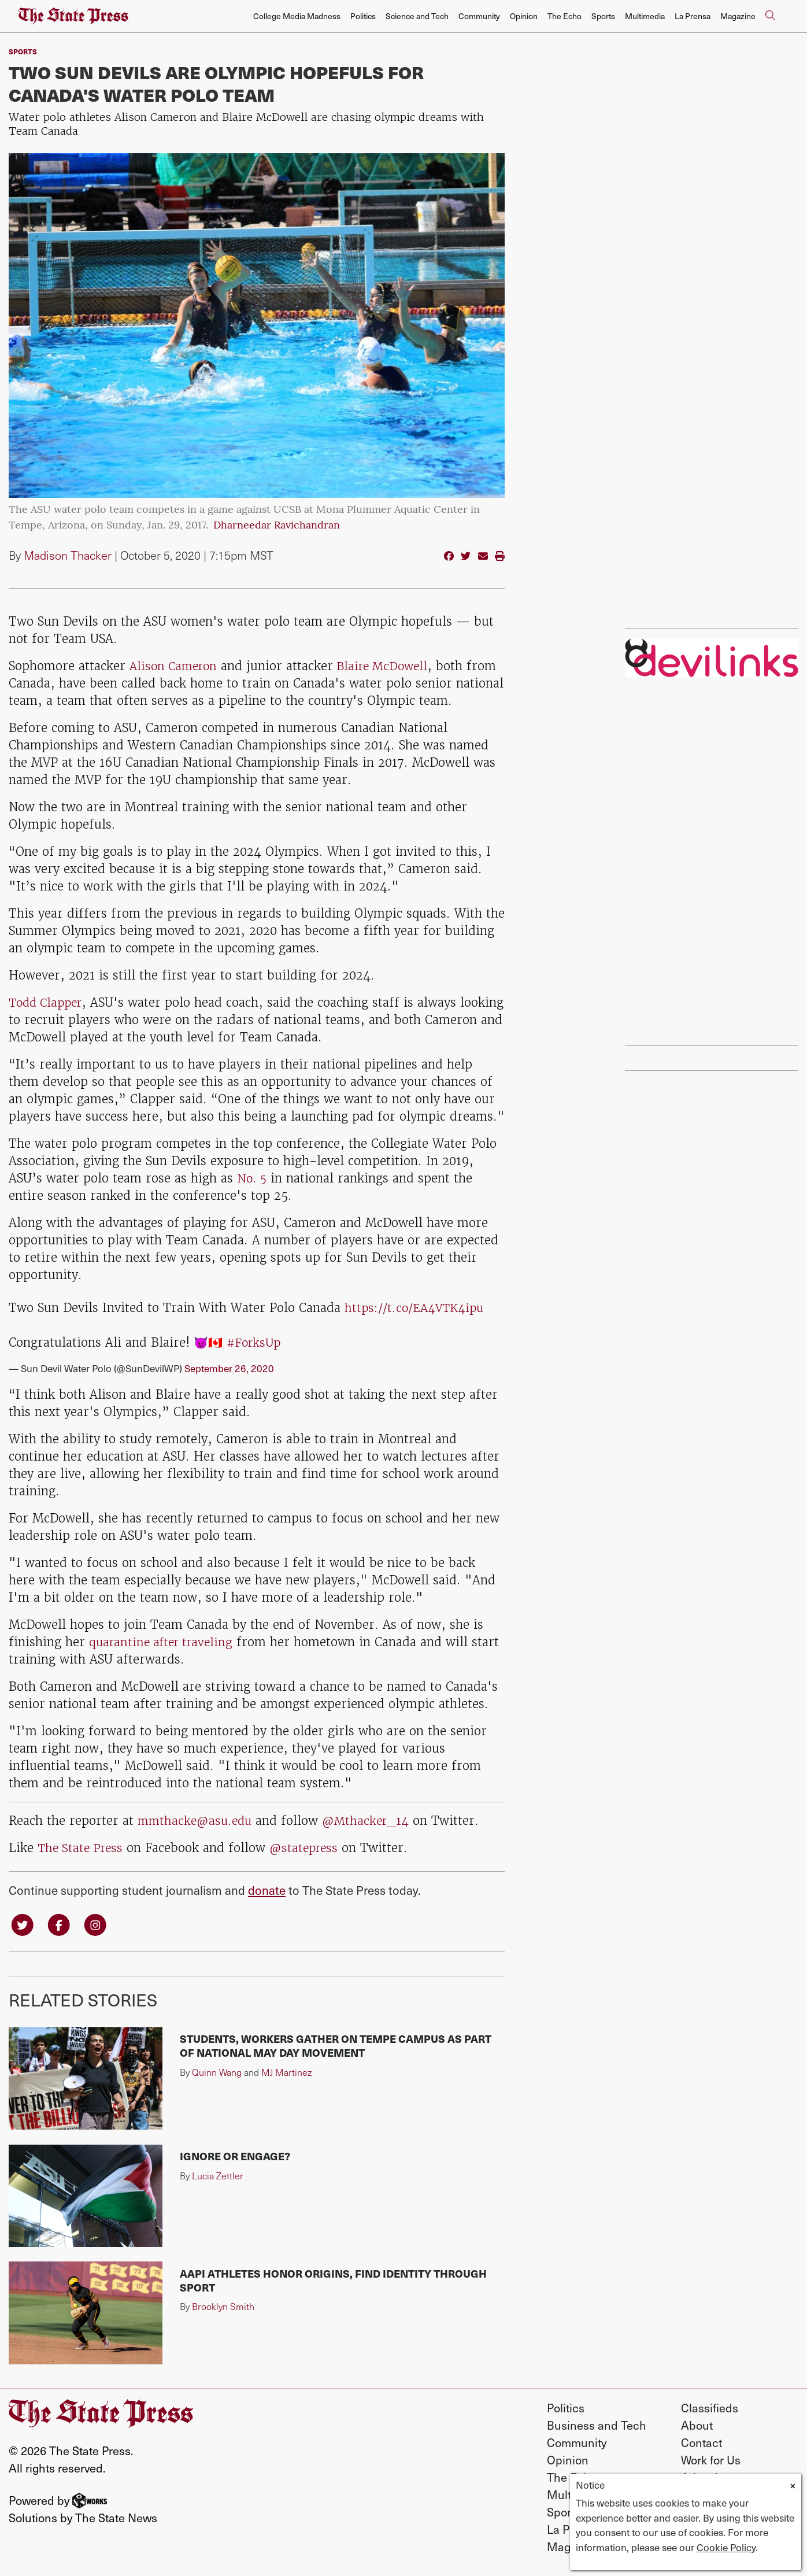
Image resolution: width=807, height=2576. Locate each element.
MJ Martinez (286, 2073)
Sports (603, 15)
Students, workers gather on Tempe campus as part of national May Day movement (335, 2046)
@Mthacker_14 (372, 1820)
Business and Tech (596, 2426)
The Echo (564, 15)
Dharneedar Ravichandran (276, 525)
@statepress (310, 1847)
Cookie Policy (726, 2547)
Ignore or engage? (235, 2157)
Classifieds (709, 2409)
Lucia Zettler (217, 2177)
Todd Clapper (48, 1002)
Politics (363, 15)
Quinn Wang (217, 2073)
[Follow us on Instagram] (98, 1924)
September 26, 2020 (229, 1368)
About (697, 2426)
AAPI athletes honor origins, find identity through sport (333, 2281)
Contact (701, 2443)
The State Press (82, 1847)
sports (23, 51)
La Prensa (692, 15)
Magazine (738, 15)
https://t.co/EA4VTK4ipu (417, 1307)
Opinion (524, 15)
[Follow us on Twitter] (23, 1924)
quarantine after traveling (164, 1642)
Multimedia (645, 15)
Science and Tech (417, 15)
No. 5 (252, 1178)
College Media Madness (296, 15)
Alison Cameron (175, 666)
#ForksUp (255, 1342)
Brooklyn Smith (223, 2308)
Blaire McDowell (388, 666)
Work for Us (711, 2461)
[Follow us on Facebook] (61, 1924)
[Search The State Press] (770, 16)
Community (479, 15)
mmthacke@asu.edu (197, 1820)
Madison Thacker (68, 555)
